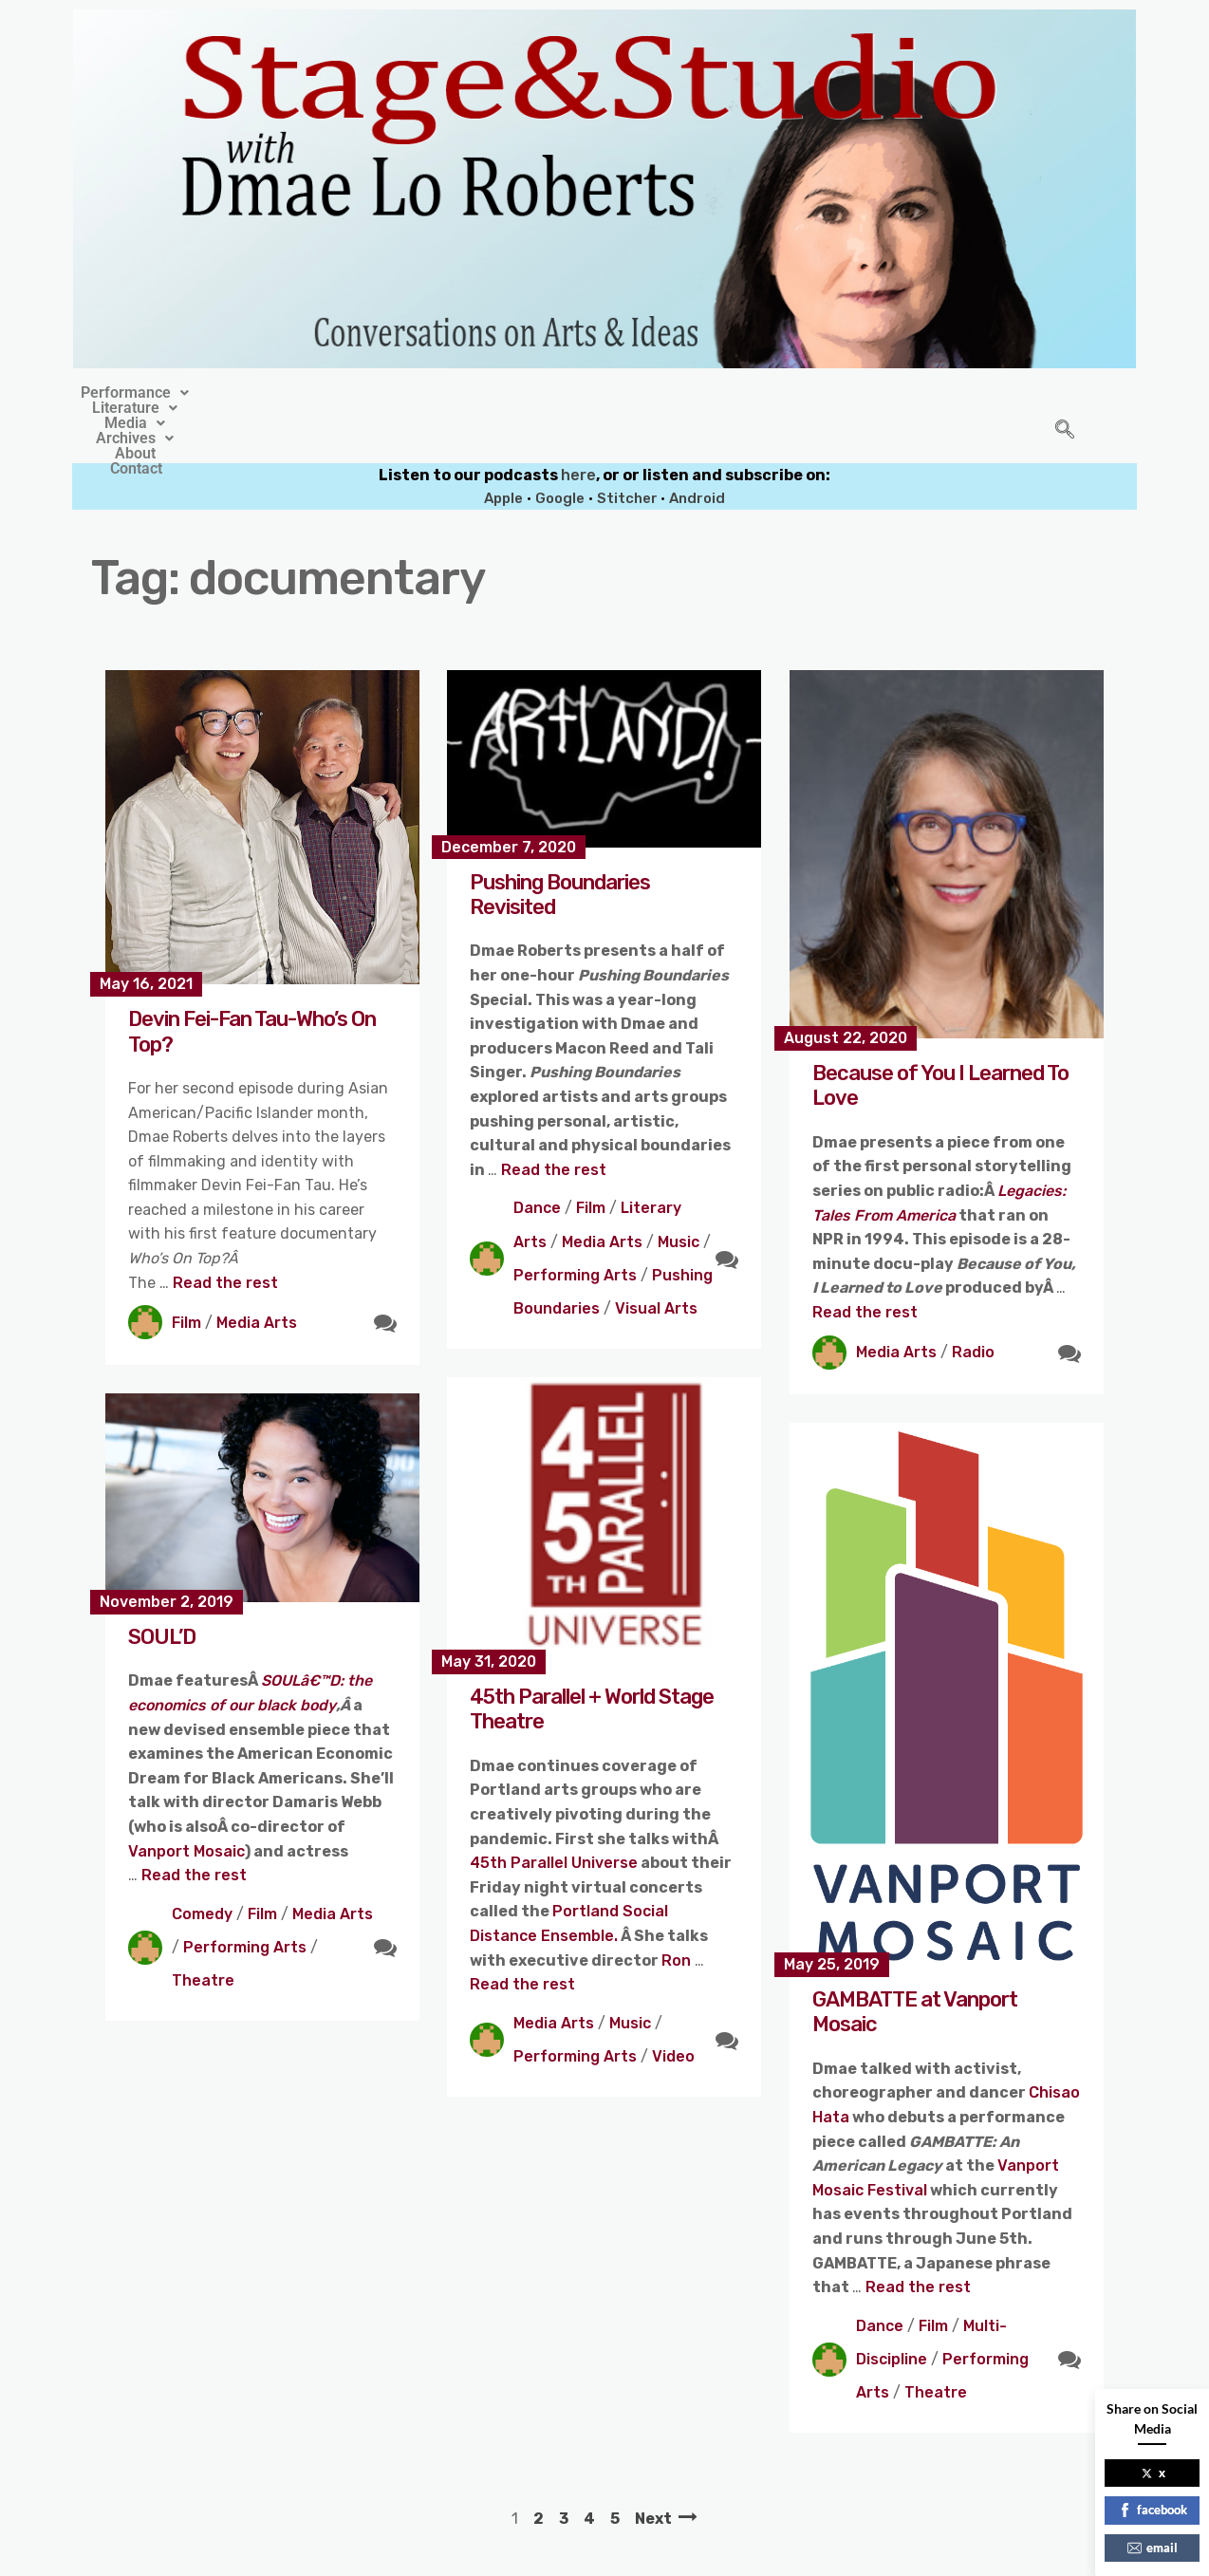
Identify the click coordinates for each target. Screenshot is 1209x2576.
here (578, 431)
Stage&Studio (478, 2556)
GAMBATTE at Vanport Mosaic (914, 1968)
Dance (537, 1164)
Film (186, 1279)
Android (697, 454)
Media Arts (256, 1279)
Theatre (203, 1937)
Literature (436, 393)
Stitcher (628, 454)
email (1152, 2547)
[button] (303, 393)
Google (560, 454)
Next (653, 2475)
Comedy (202, 1870)
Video (673, 2013)
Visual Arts (656, 1265)
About (746, 393)
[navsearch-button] (1065, 409)
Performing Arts (575, 1232)
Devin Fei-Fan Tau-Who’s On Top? (252, 987)
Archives (651, 393)
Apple (503, 454)
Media (545, 393)
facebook (1152, 2509)
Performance (304, 393)
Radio (973, 1308)
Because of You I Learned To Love (940, 1042)
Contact (829, 393)
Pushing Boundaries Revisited (560, 851)
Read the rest (225, 1239)
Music (678, 1198)
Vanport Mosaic (186, 1808)
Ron (678, 1917)
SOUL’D (161, 1593)
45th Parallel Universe (554, 1819)
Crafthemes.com (786, 2556)
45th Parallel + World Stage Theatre (592, 1665)
